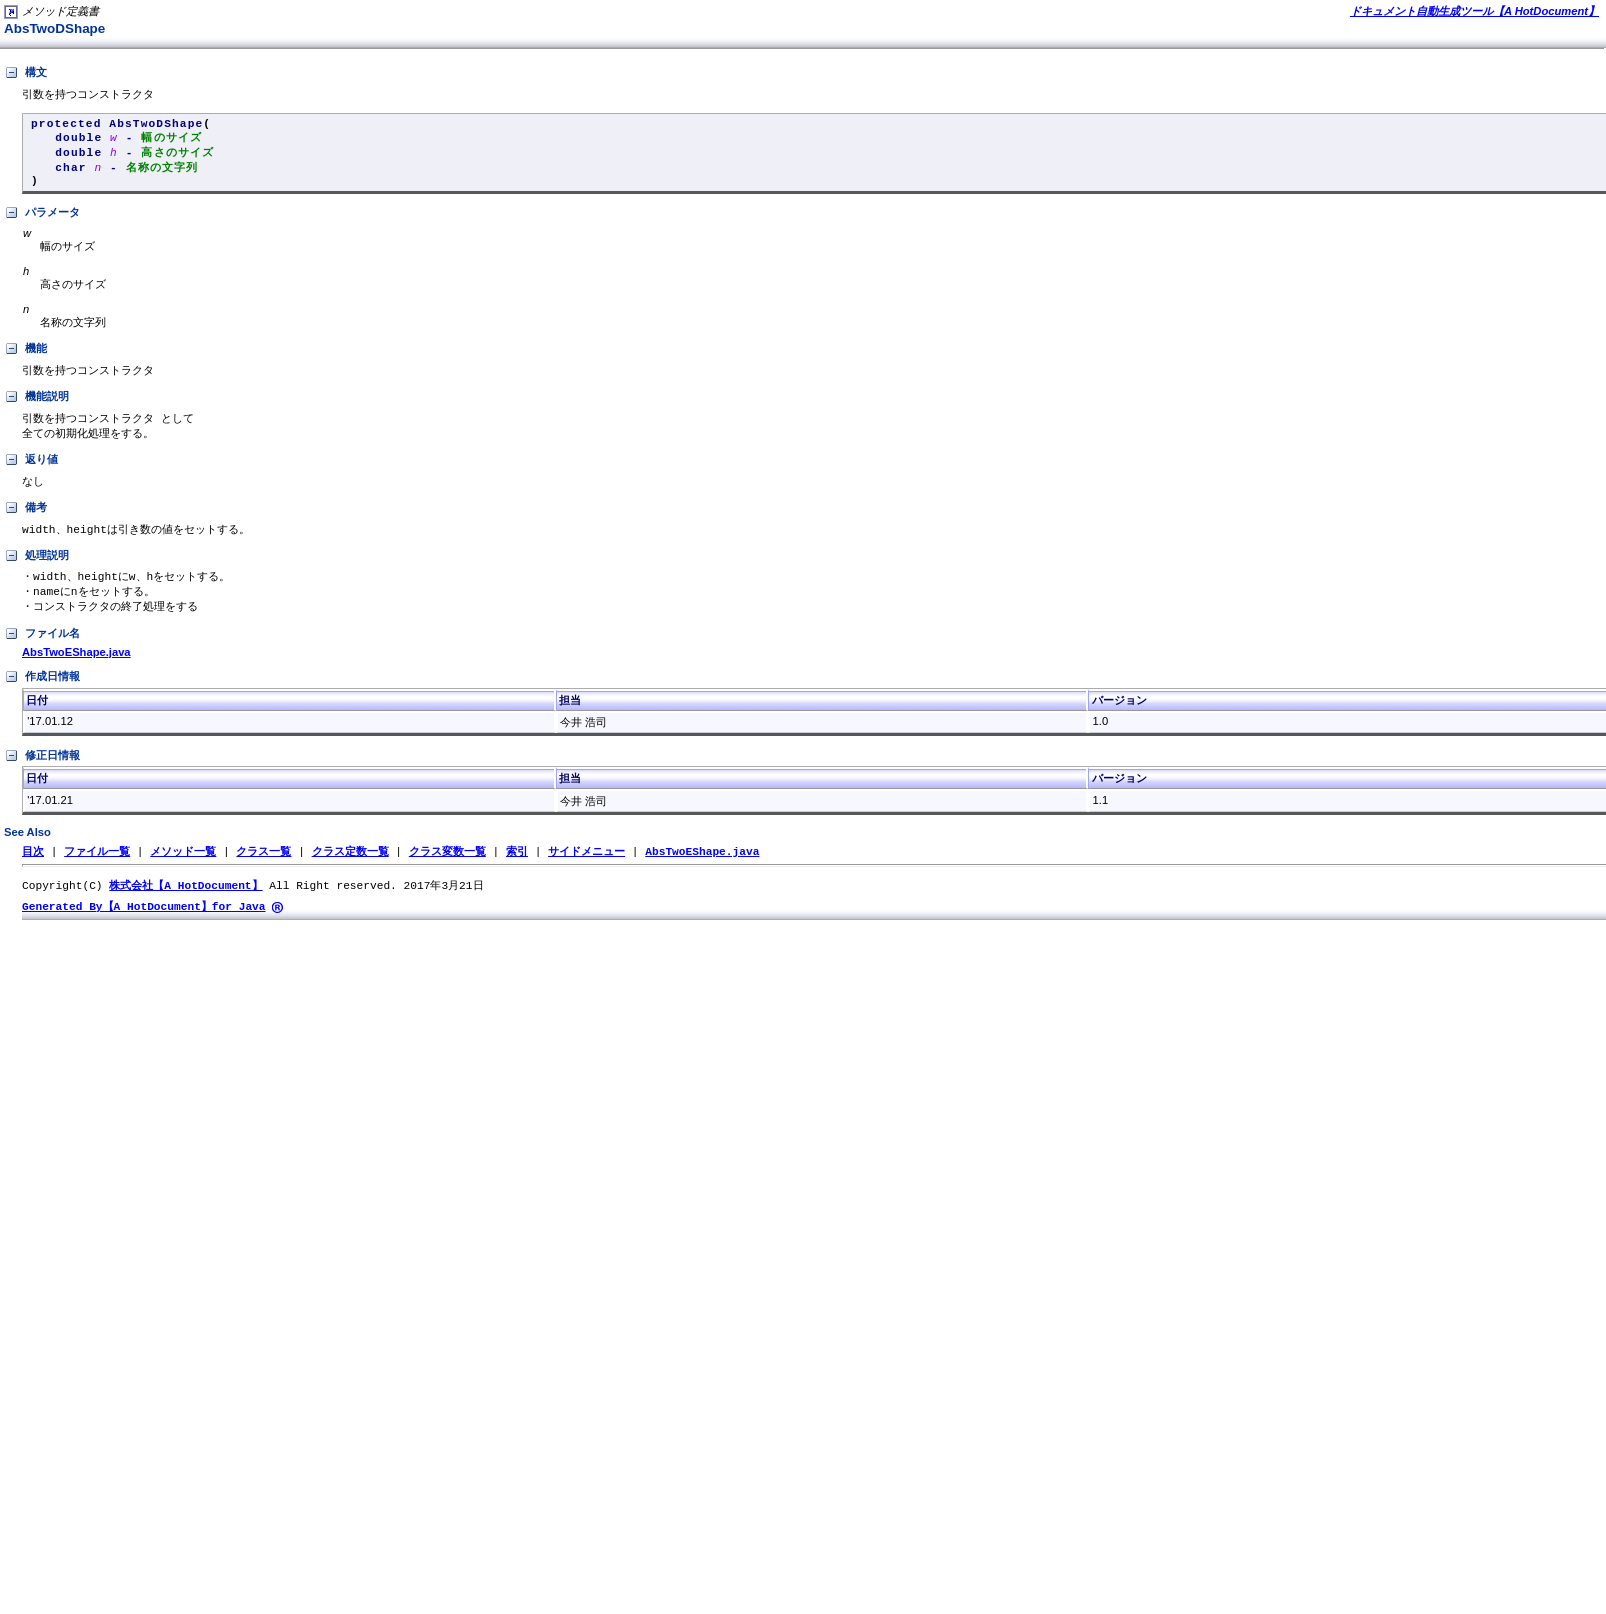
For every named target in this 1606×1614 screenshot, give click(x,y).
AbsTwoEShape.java (76, 670)
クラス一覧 (263, 869)
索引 (517, 869)
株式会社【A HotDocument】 (185, 904)
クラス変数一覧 (447, 869)
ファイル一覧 (97, 869)
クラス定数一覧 (350, 869)
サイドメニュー (586, 869)
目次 (33, 869)
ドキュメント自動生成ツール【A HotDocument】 (1474, 11)
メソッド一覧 (183, 869)
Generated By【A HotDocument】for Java (144, 926)
